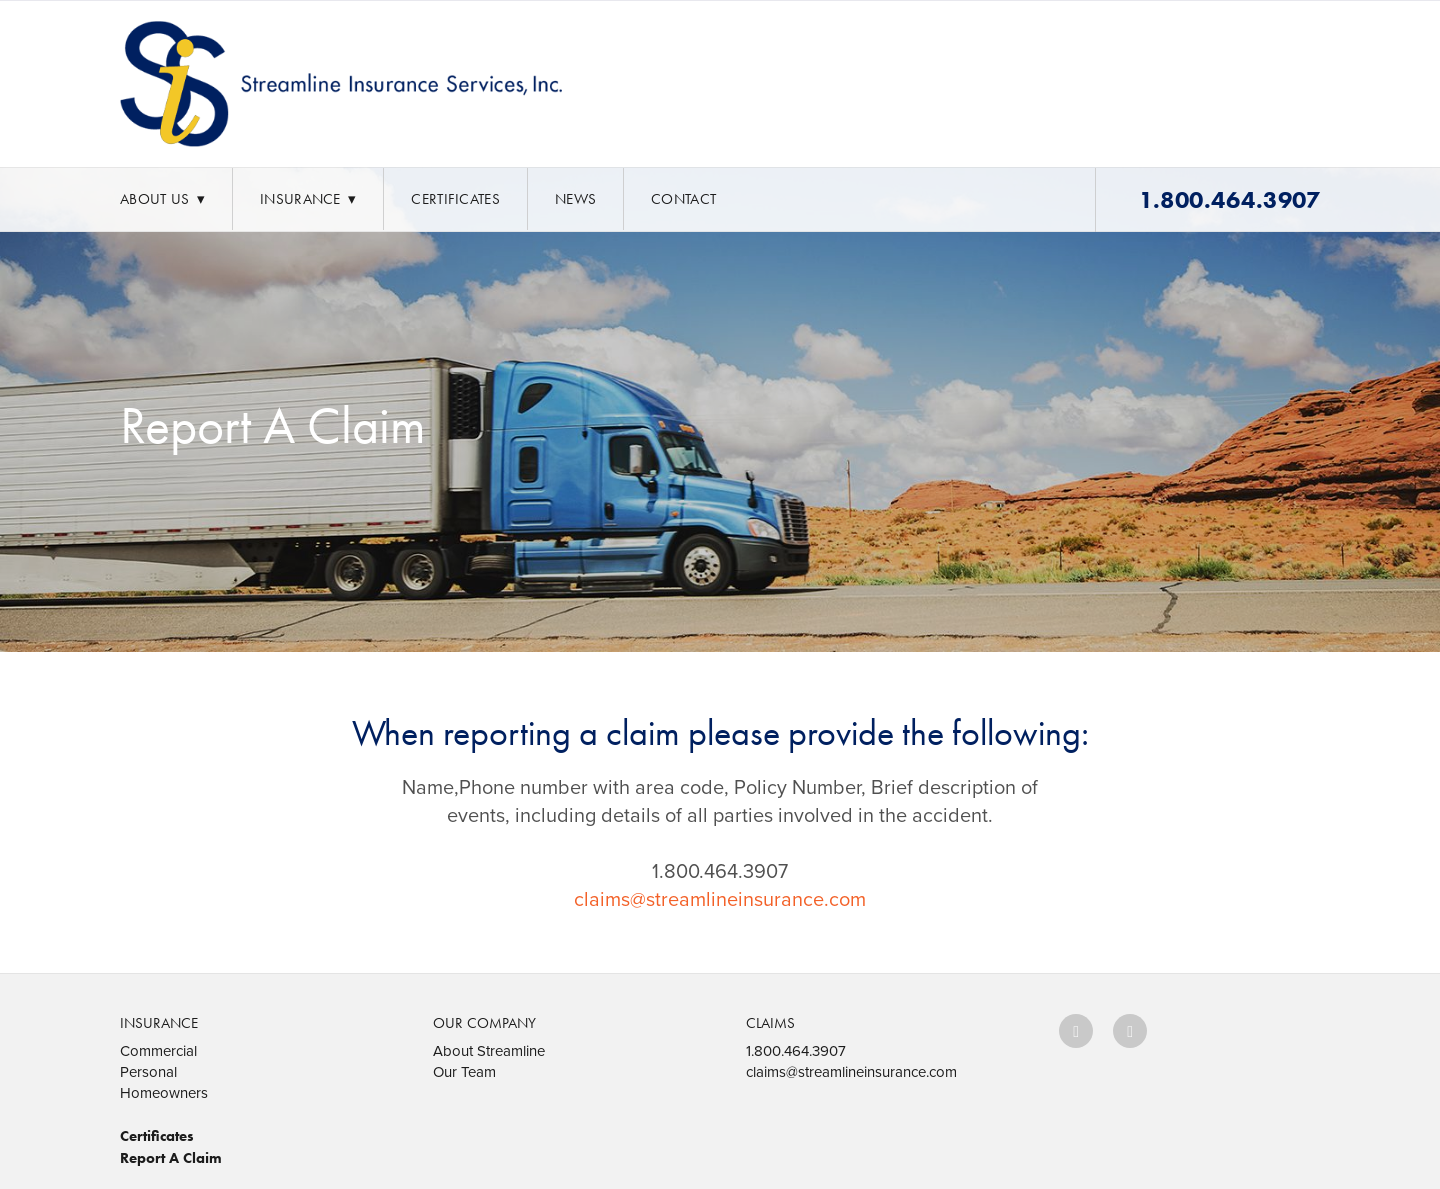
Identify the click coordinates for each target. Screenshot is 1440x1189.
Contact (683, 199)
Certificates (455, 199)
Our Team (464, 1071)
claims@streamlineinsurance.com (720, 898)
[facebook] (1076, 1031)
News (575, 199)
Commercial (158, 1050)
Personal (148, 1071)
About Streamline (489, 1050)
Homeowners (164, 1092)
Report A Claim (171, 1158)
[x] (1130, 1031)
